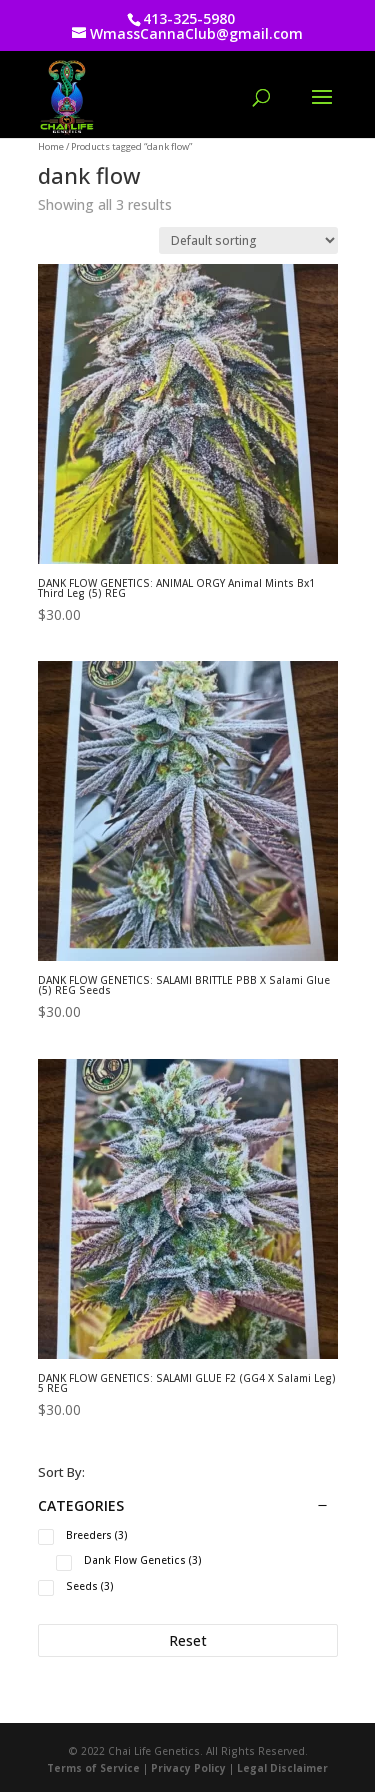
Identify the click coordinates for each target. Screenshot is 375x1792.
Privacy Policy (188, 1768)
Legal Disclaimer (282, 1768)
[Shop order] (248, 240)
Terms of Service (93, 1768)
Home (51, 146)
